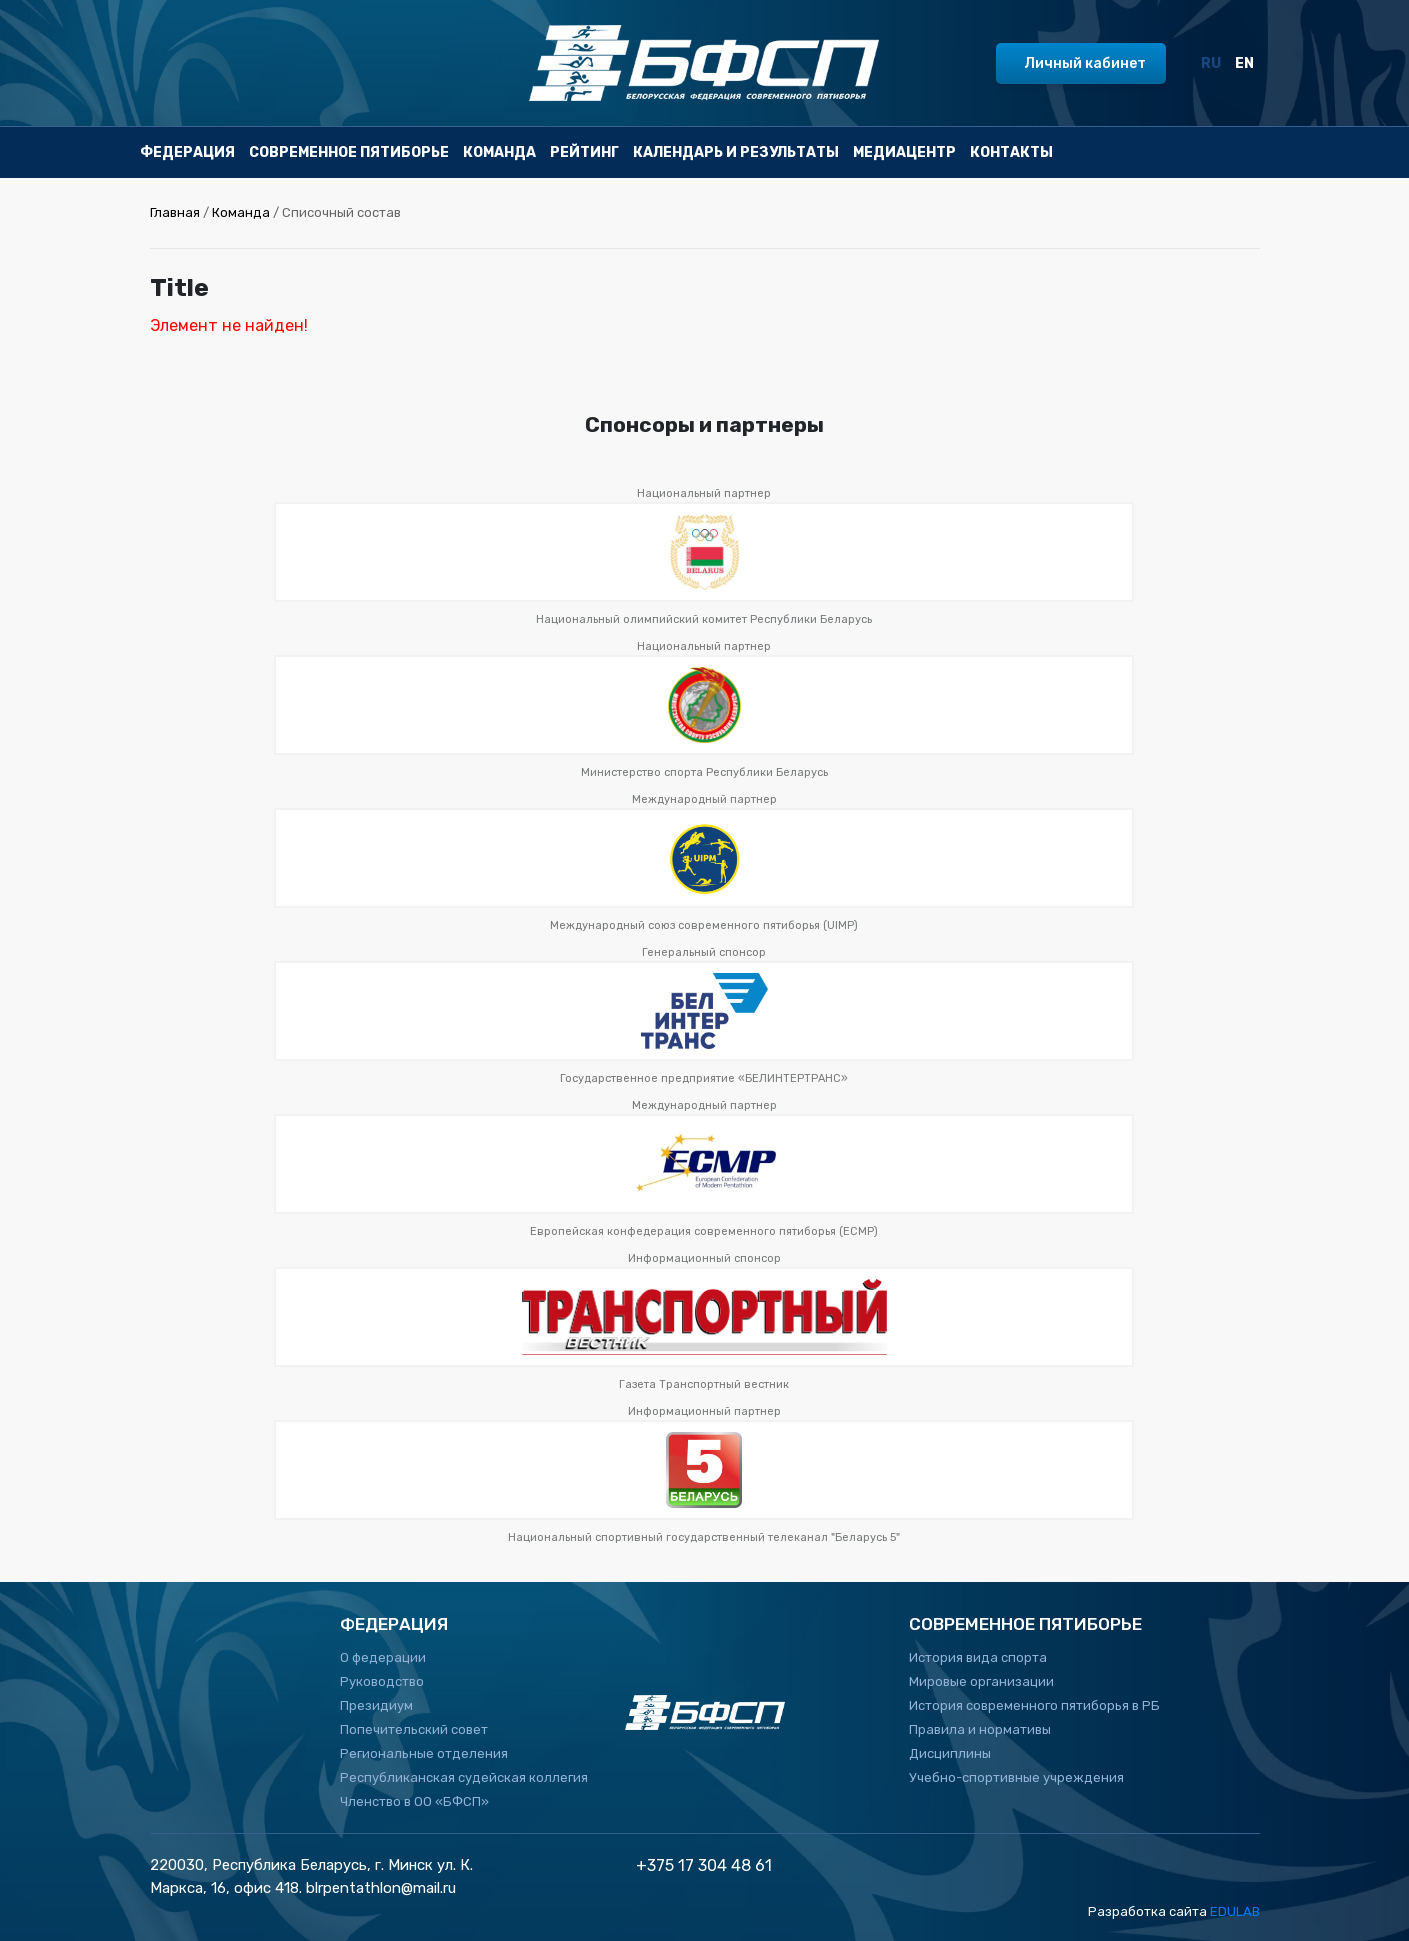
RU (1211, 63)
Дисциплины (950, 1753)
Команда (499, 152)
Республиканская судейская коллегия (464, 1777)
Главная (175, 212)
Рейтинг (584, 152)
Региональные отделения (424, 1753)
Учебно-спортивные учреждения (1016, 1777)
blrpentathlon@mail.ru (381, 1888)
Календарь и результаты (736, 152)
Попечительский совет (414, 1729)
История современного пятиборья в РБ (1034, 1705)
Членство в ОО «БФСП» (414, 1801)
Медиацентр (904, 152)
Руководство (382, 1681)
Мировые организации (981, 1681)
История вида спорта (978, 1657)
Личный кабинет (1085, 63)
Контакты (1011, 152)
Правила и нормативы (980, 1729)
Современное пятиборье (349, 152)
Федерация (187, 152)
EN (1244, 63)
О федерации (383, 1657)
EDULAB (1235, 1911)
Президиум (376, 1705)
